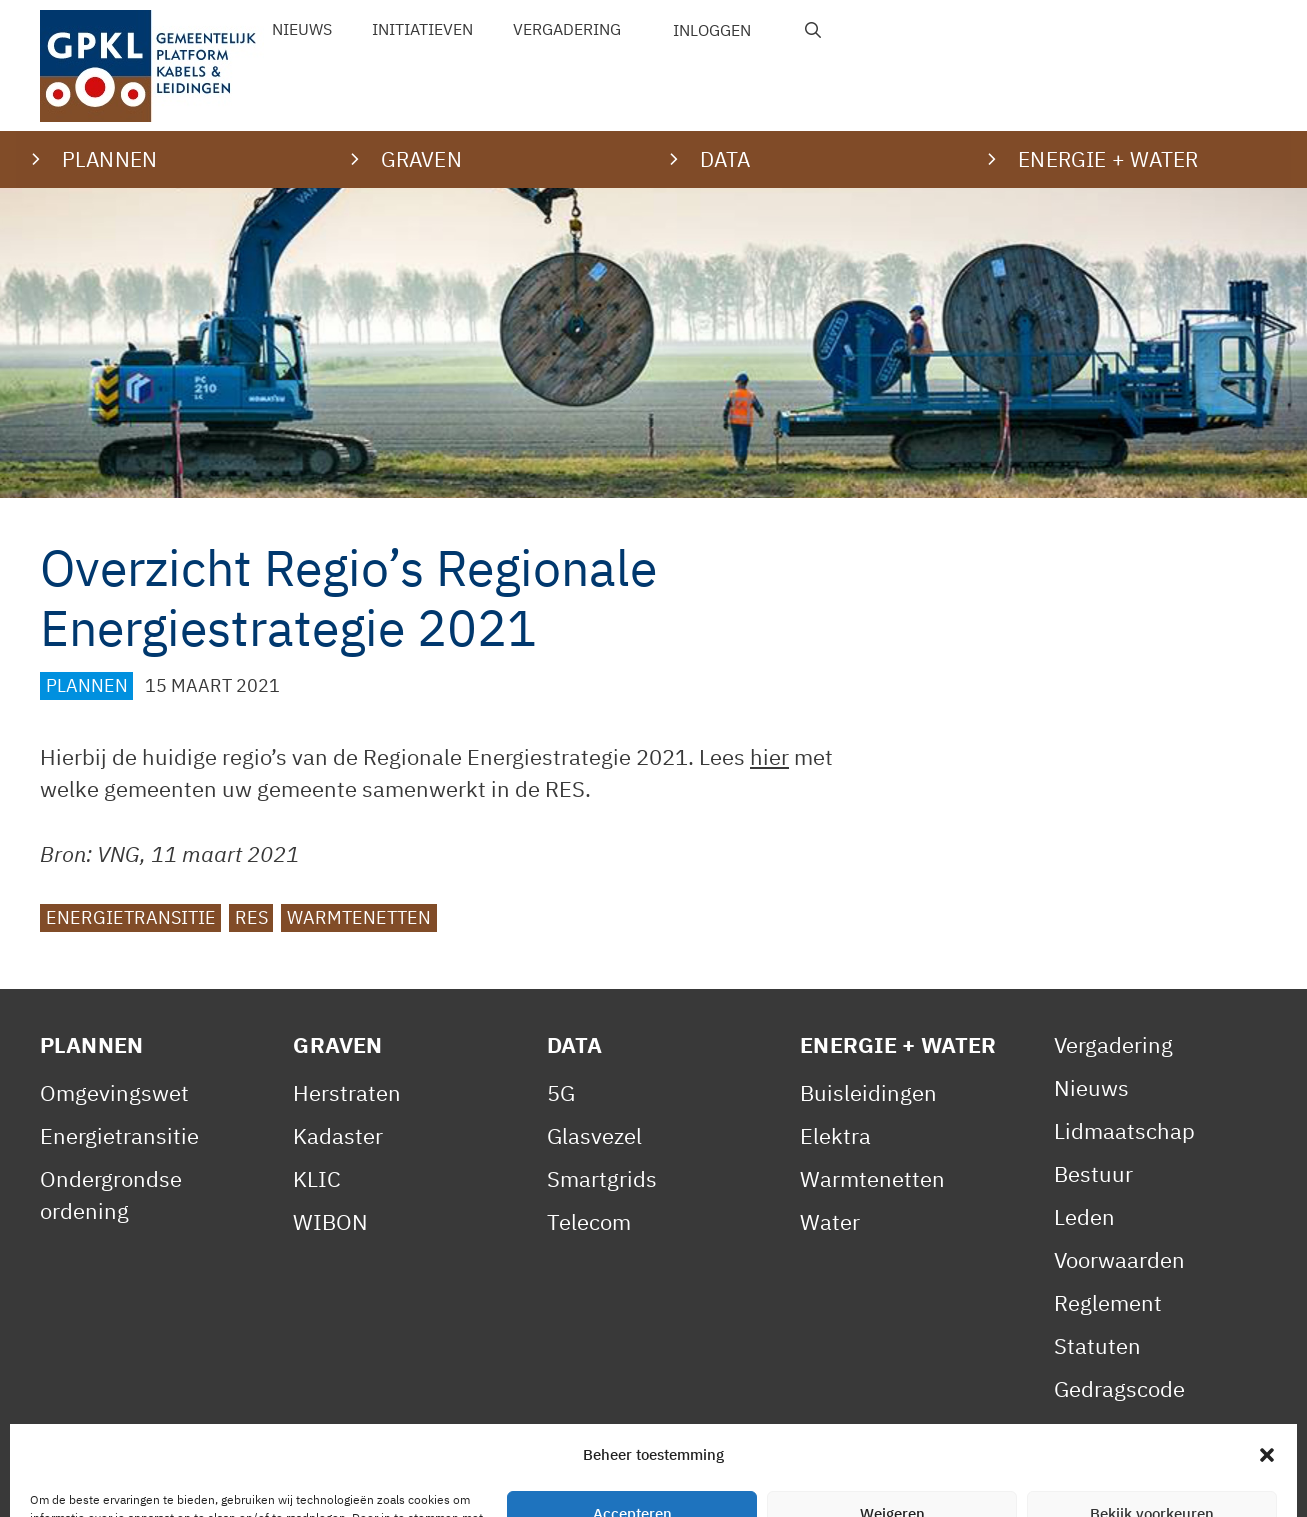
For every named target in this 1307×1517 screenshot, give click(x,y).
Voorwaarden (1119, 1259)
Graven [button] (421, 159)
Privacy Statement (295, 1480)
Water (830, 1221)
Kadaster (338, 1135)
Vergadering (567, 29)
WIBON (330, 1221)
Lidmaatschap (1124, 1130)
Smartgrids (602, 1178)
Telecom (589, 1221)
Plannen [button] (109, 159)
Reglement (1108, 1302)
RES (251, 917)
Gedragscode (1119, 1388)
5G (561, 1092)
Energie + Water (898, 1044)
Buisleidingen (868, 1092)
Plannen (87, 685)
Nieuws (302, 29)
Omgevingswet (114, 1092)
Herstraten (347, 1092)
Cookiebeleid (471, 1480)
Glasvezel (594, 1135)
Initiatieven (422, 29)
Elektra (835, 1135)
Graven (337, 1044)
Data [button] (725, 159)
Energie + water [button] (1108, 159)
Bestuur (1093, 1173)
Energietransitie (131, 917)
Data (575, 1044)
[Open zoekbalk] (813, 30)
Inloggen (712, 30)
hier (769, 756)
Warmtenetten (359, 917)
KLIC (317, 1178)
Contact (595, 1480)
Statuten (1097, 1345)
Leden (1084, 1216)
